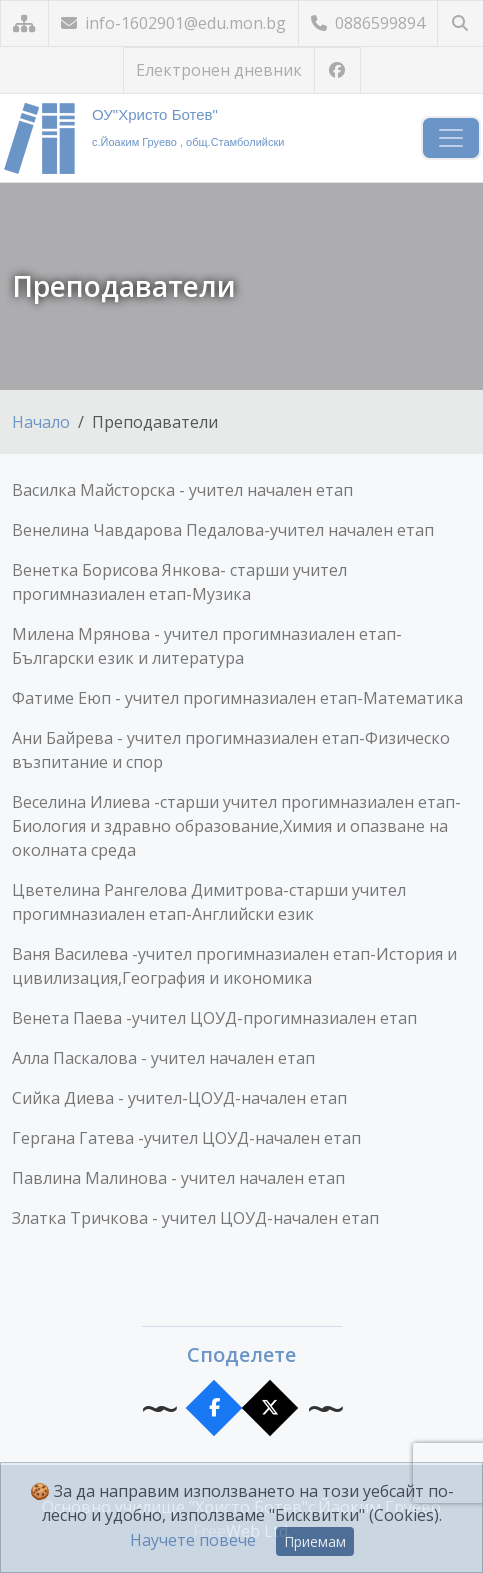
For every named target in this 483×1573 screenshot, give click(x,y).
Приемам (315, 1541)
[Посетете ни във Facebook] (337, 70)
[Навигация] (451, 138)
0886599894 (368, 23)
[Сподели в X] (269, 1408)
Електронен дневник (219, 70)
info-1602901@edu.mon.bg (173, 23)
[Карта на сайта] (24, 23)
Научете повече (193, 1540)
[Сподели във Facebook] (213, 1408)
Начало (41, 422)
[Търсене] (460, 23)
